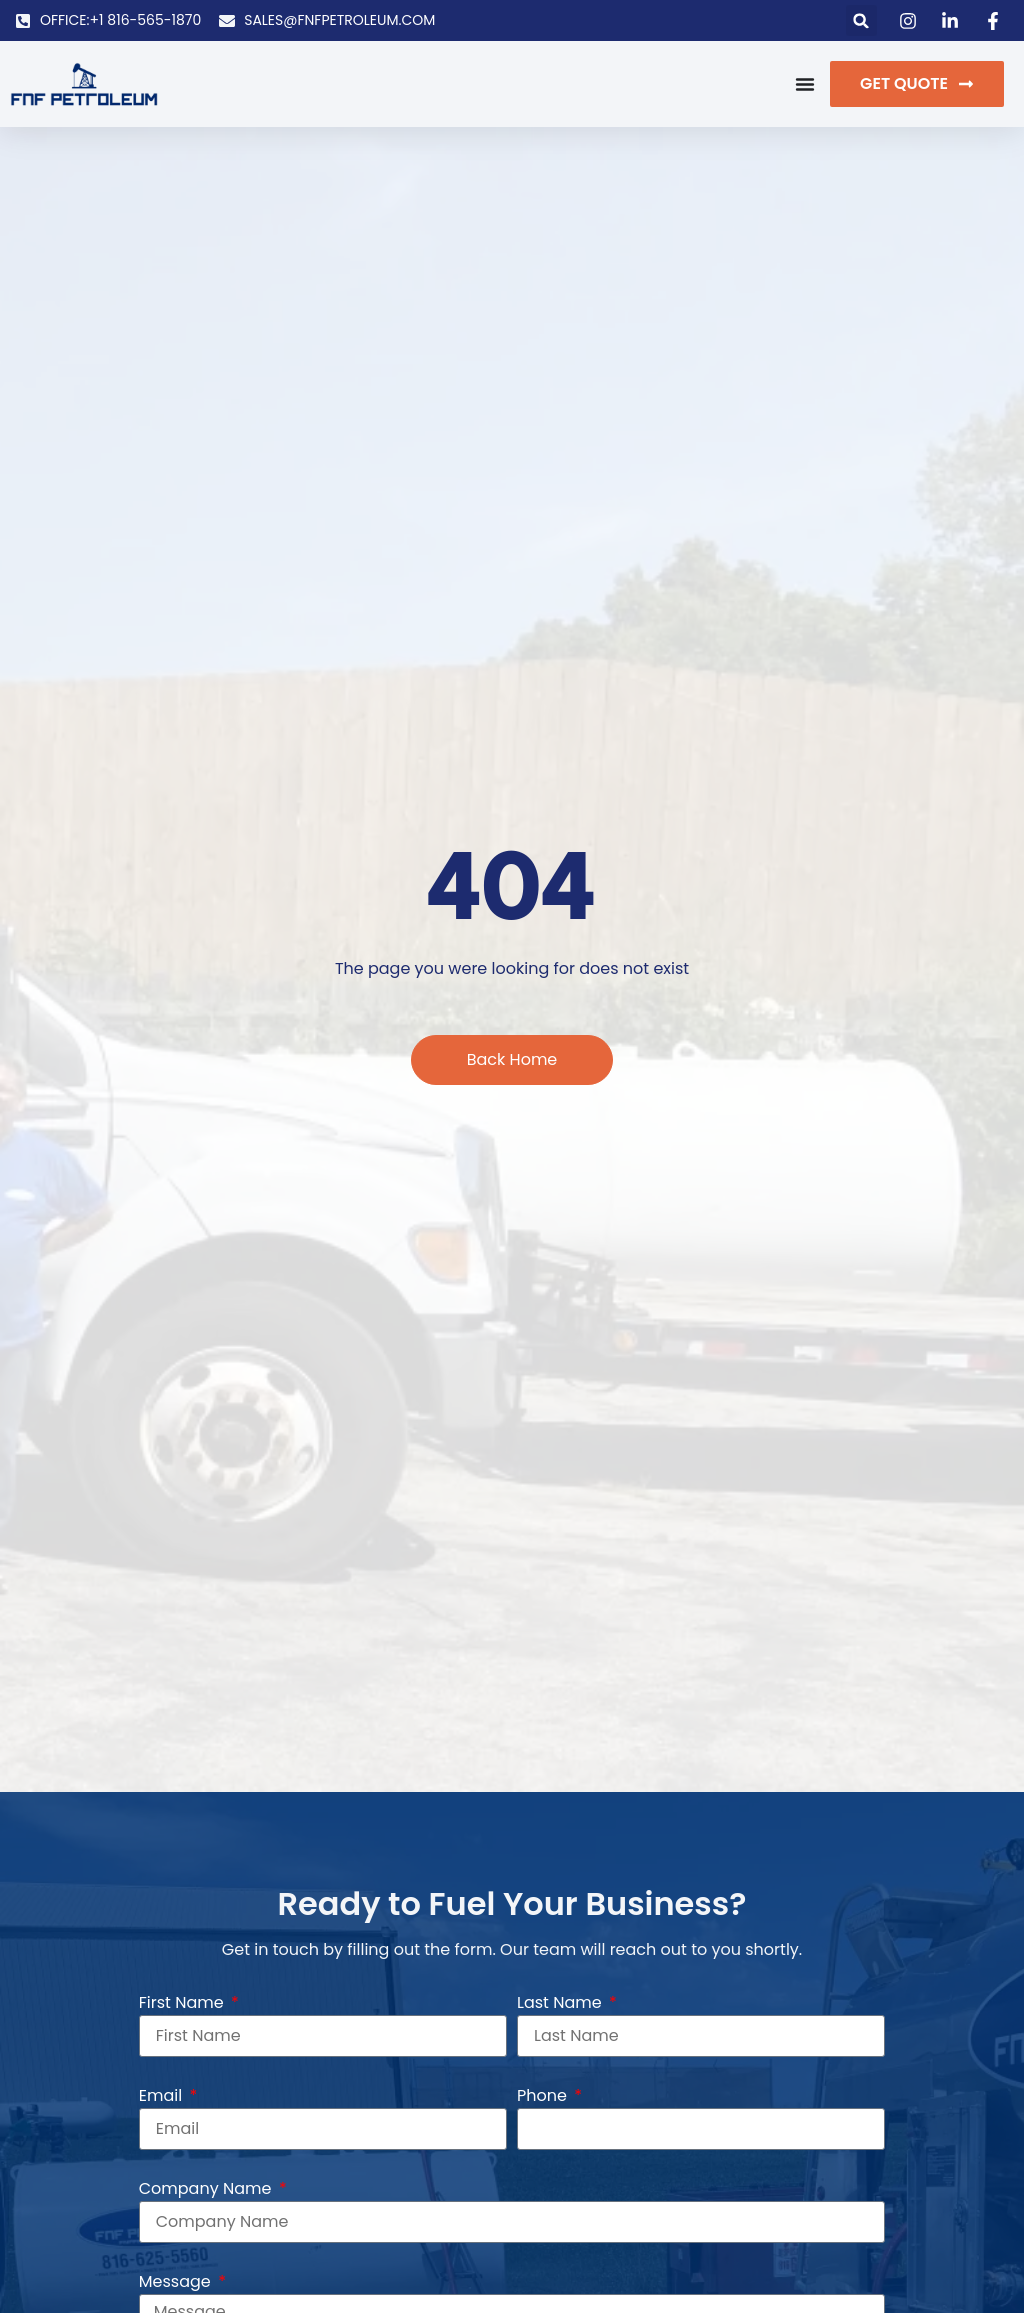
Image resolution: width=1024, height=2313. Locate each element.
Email (163, 2095)
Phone (544, 2095)
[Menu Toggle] (805, 84)
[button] (861, 20)
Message (177, 2281)
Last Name (561, 2002)
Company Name (207, 2188)
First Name (183, 2002)
